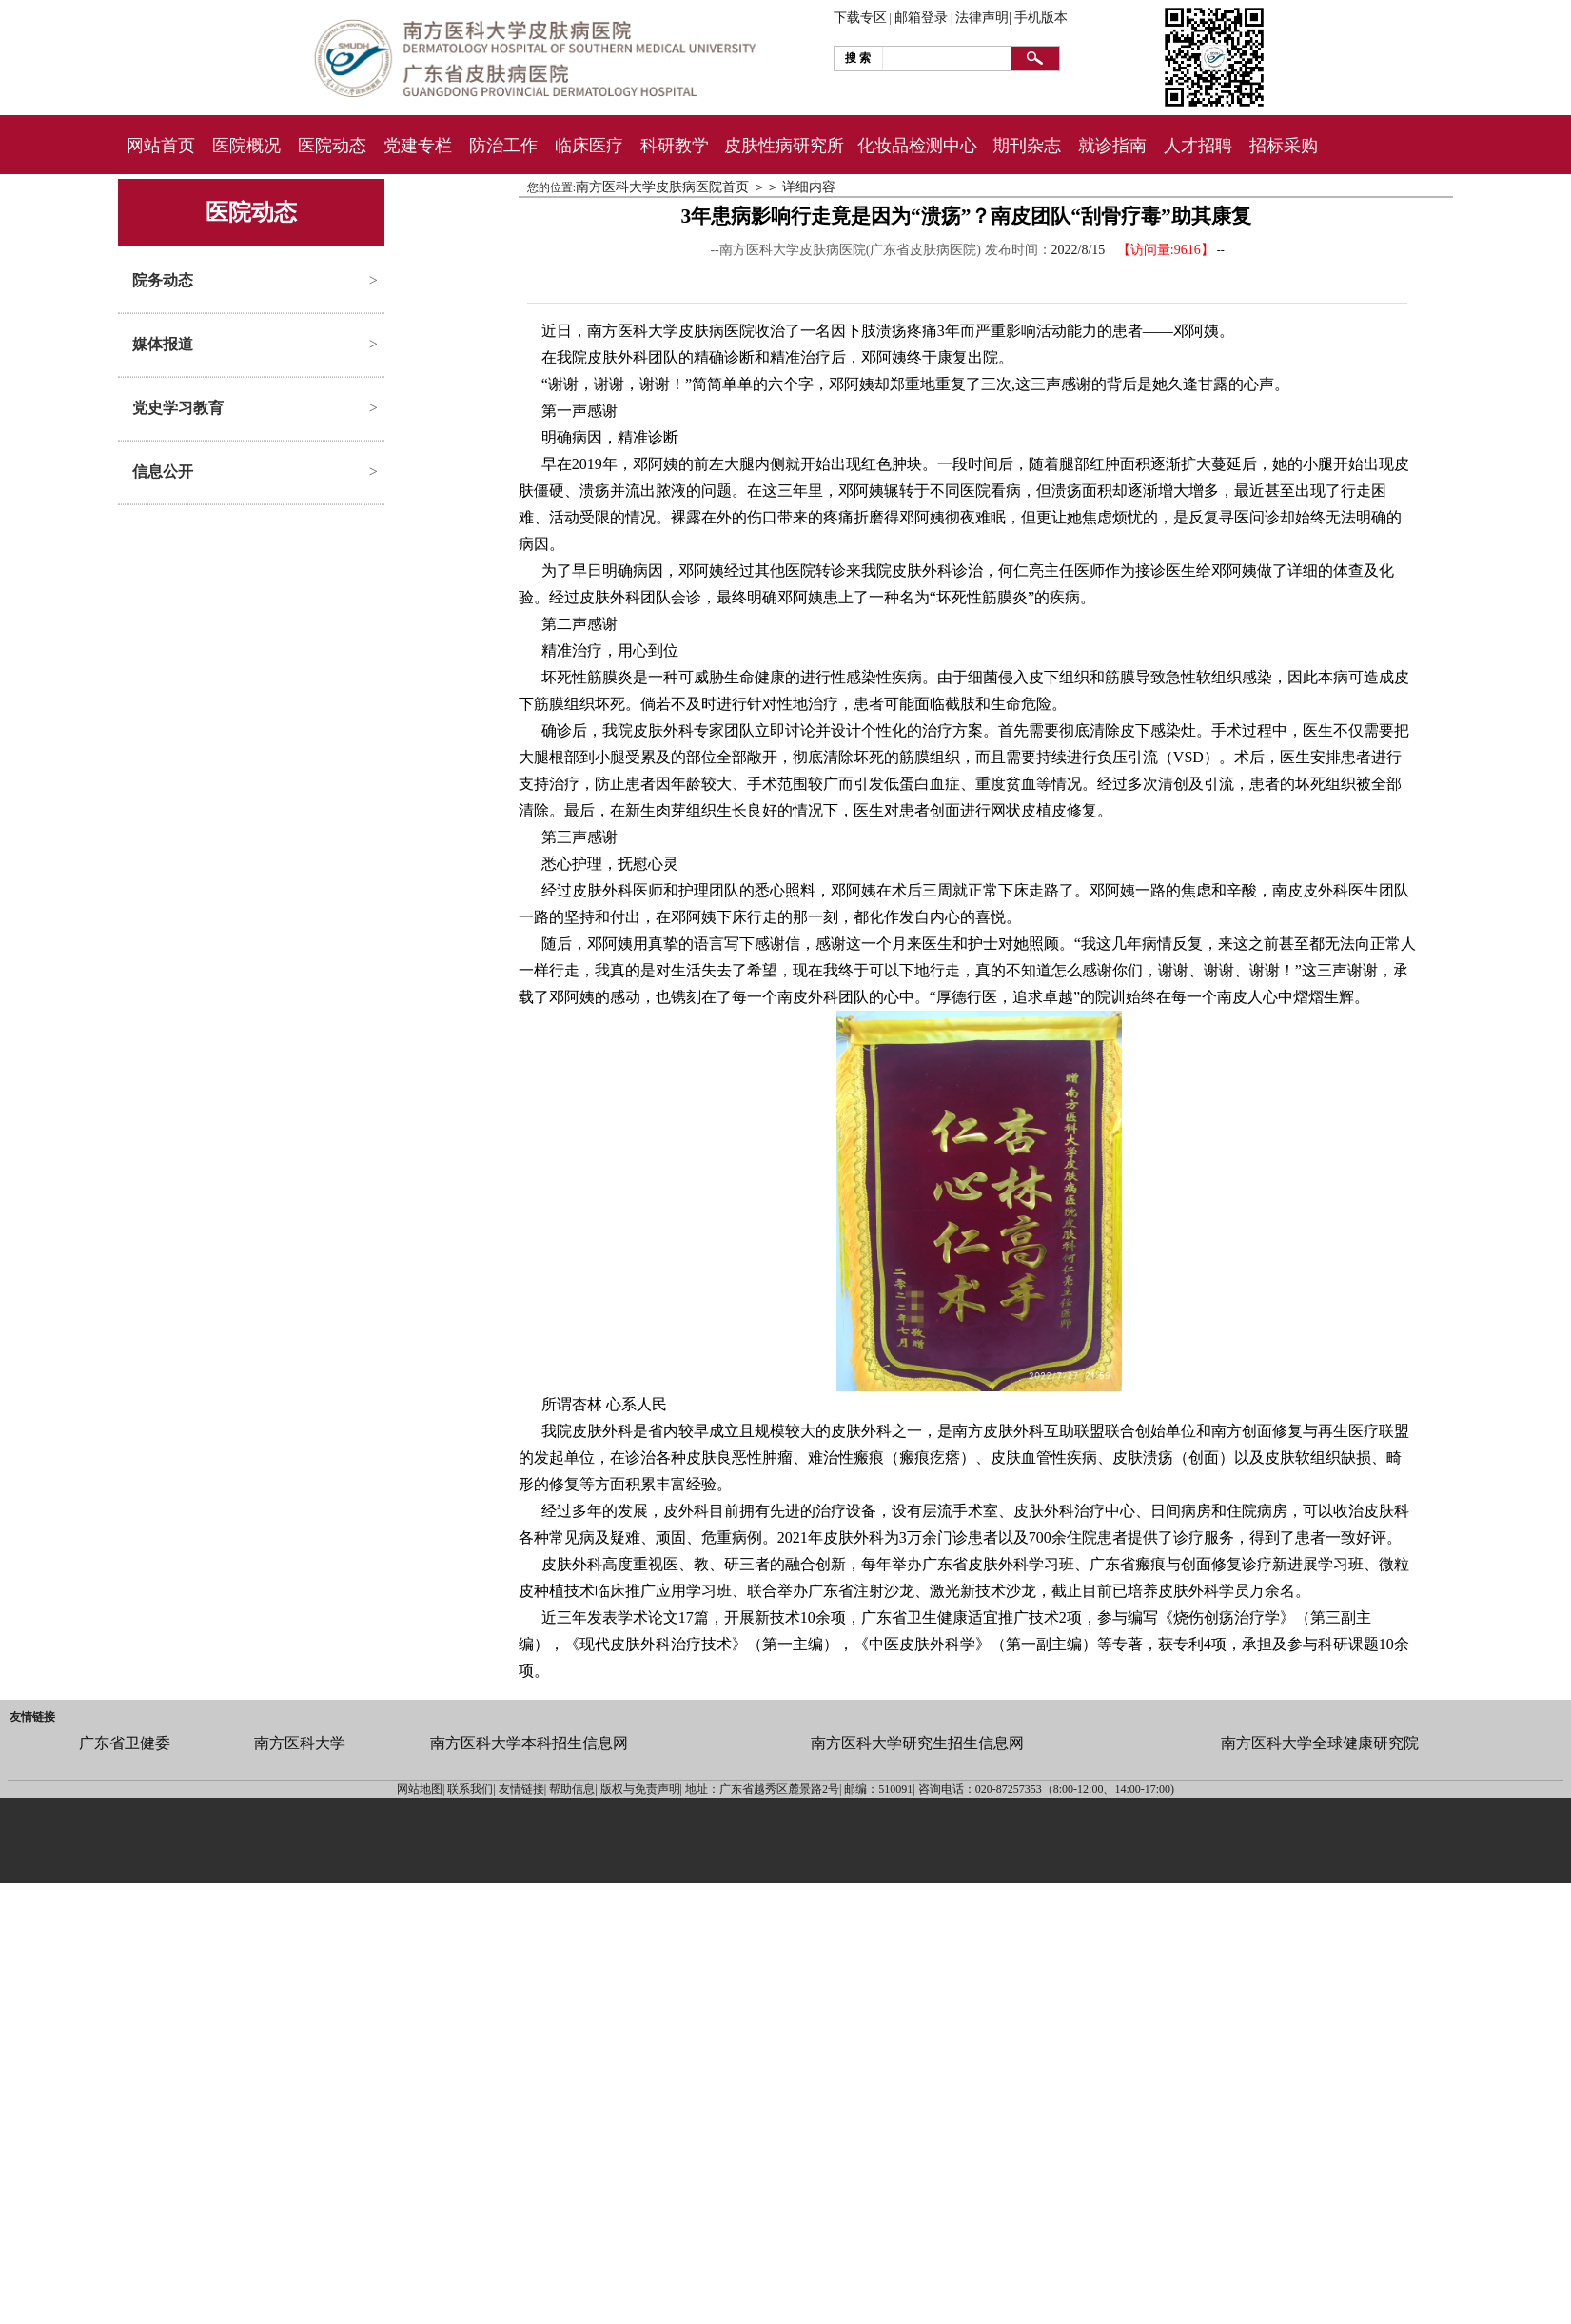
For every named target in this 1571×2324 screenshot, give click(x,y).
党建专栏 (417, 145)
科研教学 (674, 145)
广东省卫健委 (124, 1743)
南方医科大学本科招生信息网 (529, 1743)
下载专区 (860, 17)
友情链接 (32, 1716)
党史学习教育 (178, 408)
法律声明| (983, 17)
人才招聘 (1198, 145)
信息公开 (162, 471)
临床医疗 (589, 145)
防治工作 (503, 145)
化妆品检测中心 (917, 145)
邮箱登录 (921, 17)
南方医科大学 (299, 1743)
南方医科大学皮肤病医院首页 (662, 187)
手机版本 (1041, 17)
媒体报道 (162, 344)
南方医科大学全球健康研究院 (1320, 1743)
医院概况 (246, 145)
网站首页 (161, 145)
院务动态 (162, 280)
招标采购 (1283, 145)
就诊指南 (1112, 145)
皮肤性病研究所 (784, 145)
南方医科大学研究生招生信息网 (917, 1743)
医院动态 (332, 145)
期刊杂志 (1026, 145)
